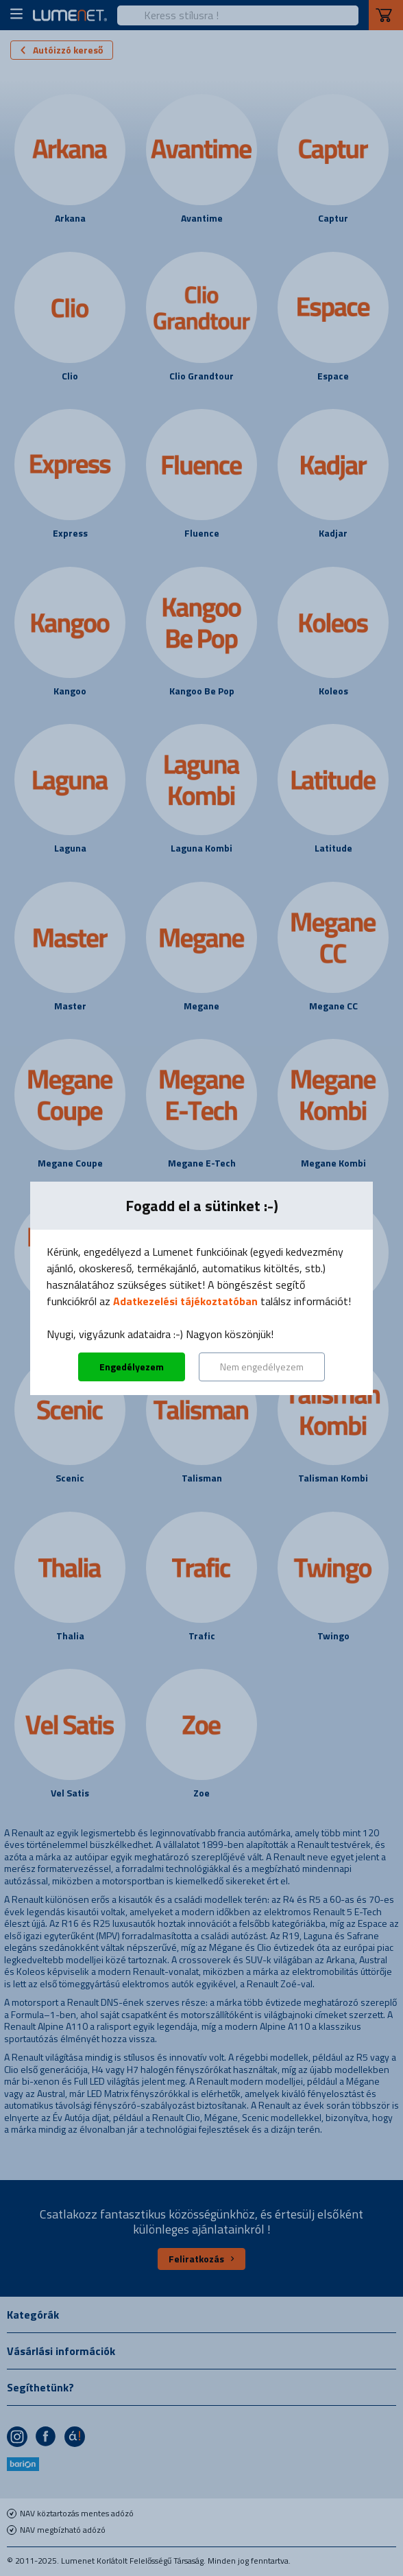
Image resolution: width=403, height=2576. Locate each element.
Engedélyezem (131, 1366)
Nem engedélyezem (262, 1366)
